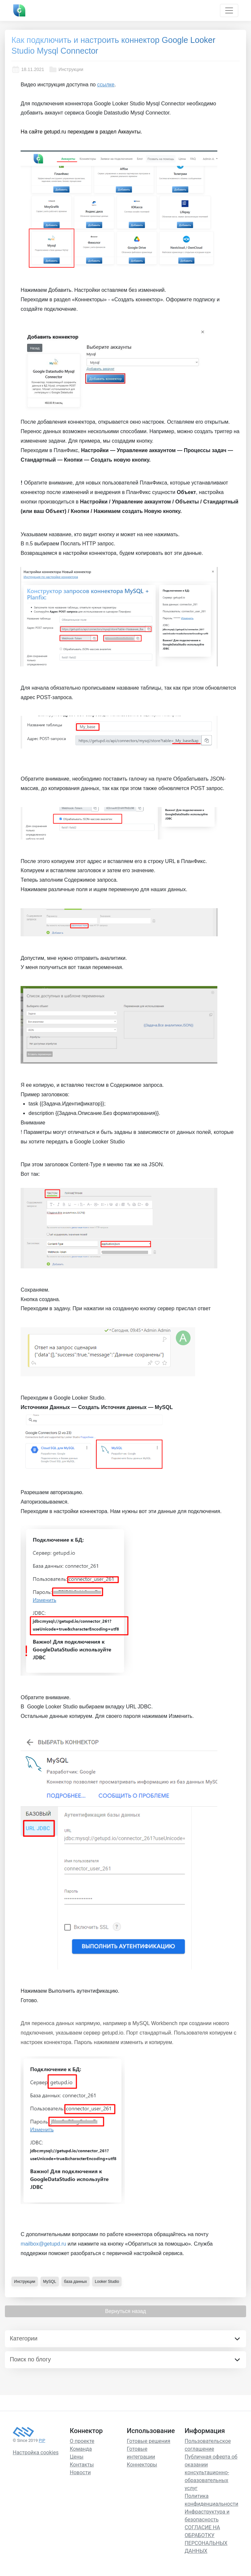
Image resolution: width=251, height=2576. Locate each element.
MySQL (49, 2281)
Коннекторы (142, 2464)
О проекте (82, 2441)
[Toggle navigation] (229, 10)
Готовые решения (148, 2441)
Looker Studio (107, 2281)
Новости (80, 2472)
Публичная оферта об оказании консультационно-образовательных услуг (211, 2472)
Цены (77, 2457)
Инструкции (66, 69)
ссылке (105, 84)
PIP (42, 2440)
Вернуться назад (125, 2311)
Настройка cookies (36, 2452)
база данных (75, 2281)
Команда (81, 2449)
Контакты (82, 2464)
